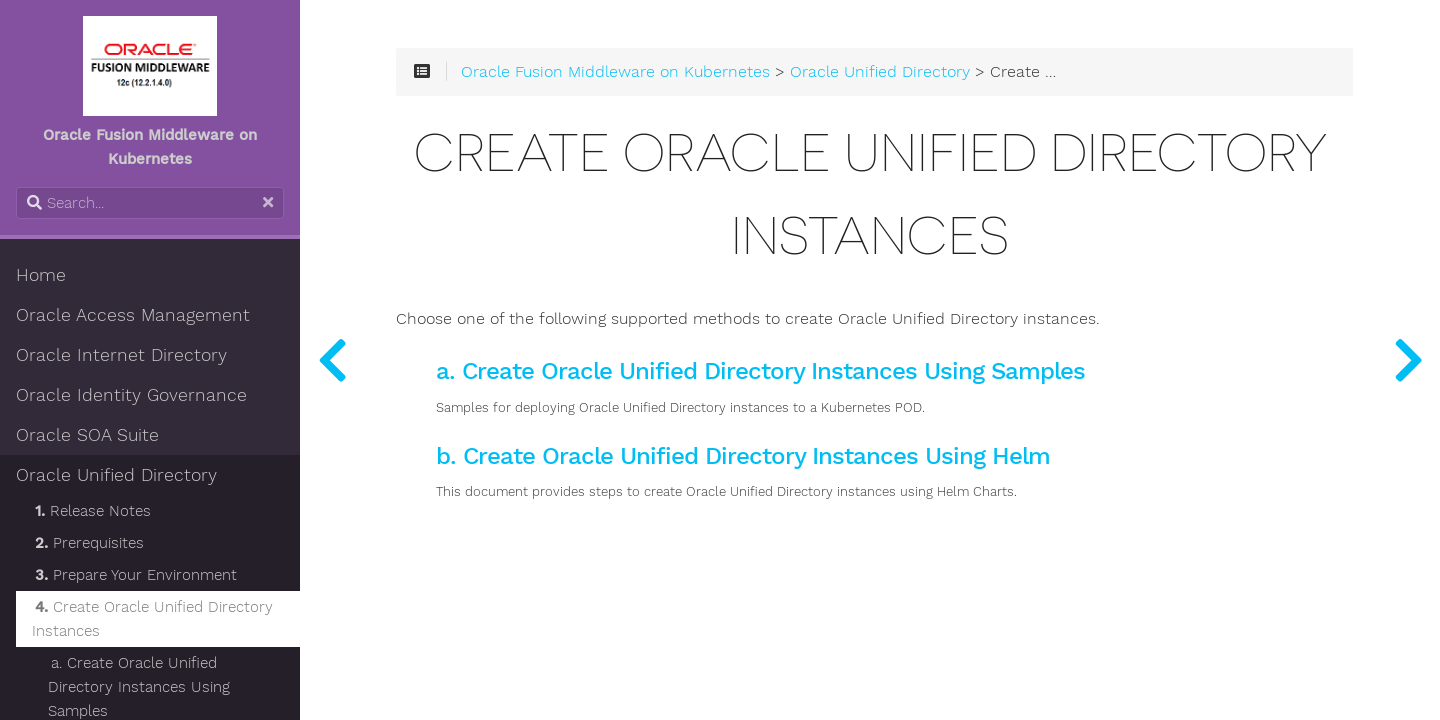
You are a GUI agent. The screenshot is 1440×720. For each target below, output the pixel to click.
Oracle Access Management (133, 315)
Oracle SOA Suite (87, 435)
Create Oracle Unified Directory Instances (152, 619)
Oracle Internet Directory (121, 355)
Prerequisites (89, 543)
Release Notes (93, 511)
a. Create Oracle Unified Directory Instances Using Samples (760, 371)
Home (41, 275)
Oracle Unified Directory (116, 475)
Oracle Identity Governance (131, 395)
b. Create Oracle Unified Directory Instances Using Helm (743, 456)
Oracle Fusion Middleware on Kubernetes (615, 72)
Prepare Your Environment (136, 575)
